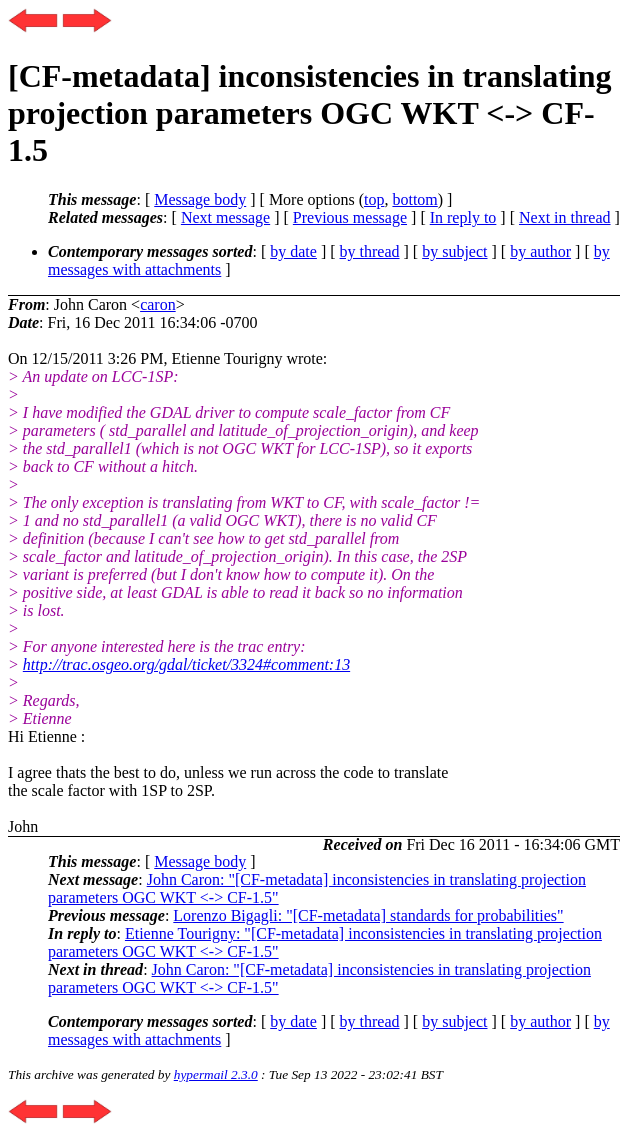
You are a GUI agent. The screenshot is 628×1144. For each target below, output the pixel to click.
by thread (370, 251)
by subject (454, 251)
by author (540, 251)
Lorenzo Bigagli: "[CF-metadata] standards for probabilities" (368, 915)
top (374, 199)
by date (293, 251)
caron (158, 304)
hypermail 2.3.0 (216, 1074)
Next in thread (565, 217)
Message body (200, 199)
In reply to (463, 217)
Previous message (350, 217)
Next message (225, 217)
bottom (414, 199)
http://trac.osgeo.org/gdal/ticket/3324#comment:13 (186, 664)
